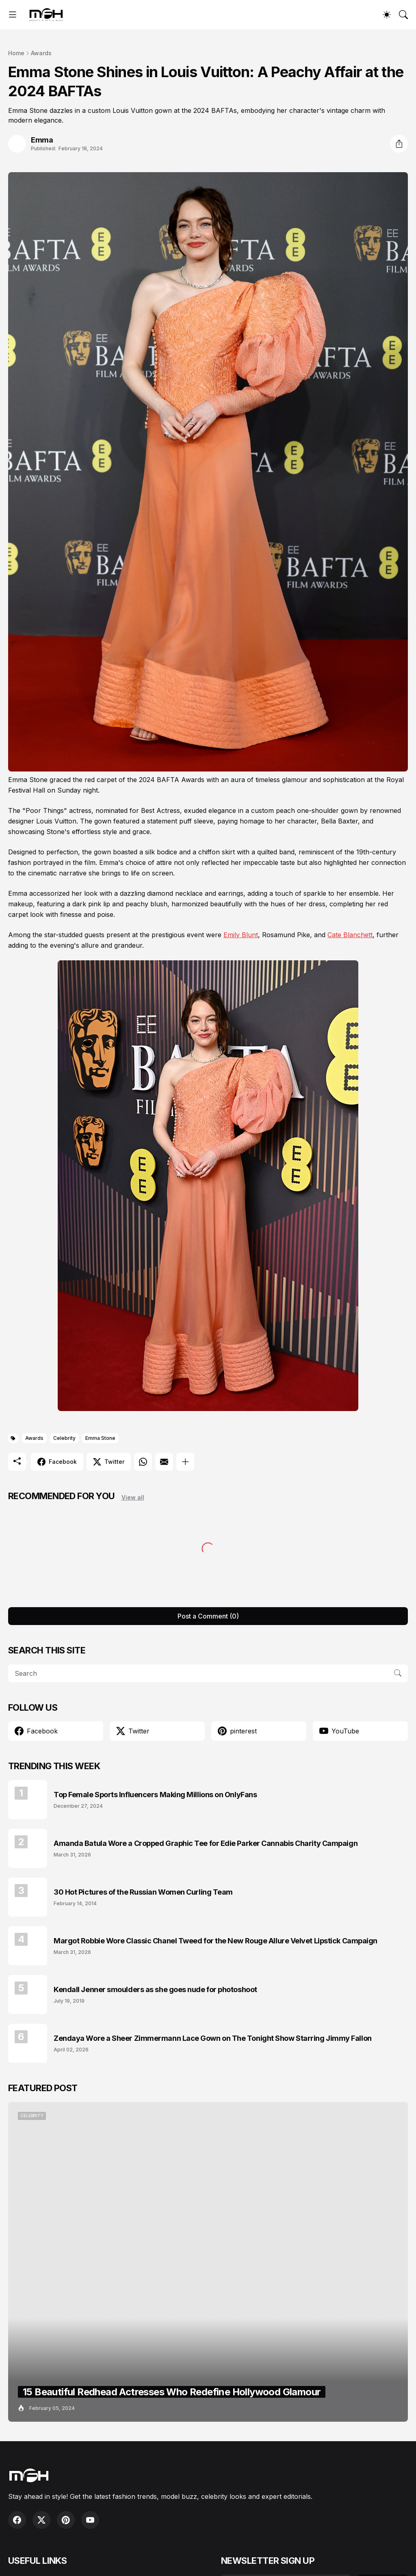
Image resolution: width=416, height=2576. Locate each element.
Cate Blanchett (350, 935)
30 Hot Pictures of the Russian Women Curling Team (143, 1892)
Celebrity (64, 1438)
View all (132, 1497)
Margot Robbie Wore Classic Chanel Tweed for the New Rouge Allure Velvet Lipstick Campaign (215, 1940)
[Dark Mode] (387, 14)
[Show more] (185, 1462)
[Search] (403, 14)
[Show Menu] (12, 14)
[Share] (399, 144)
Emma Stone (100, 1438)
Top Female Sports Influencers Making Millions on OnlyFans (155, 1794)
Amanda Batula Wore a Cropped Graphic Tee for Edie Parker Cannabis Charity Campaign (206, 1843)
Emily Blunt (240, 935)
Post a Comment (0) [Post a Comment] (208, 1616)
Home (16, 53)
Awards (41, 53)
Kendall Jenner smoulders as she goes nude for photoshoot (155, 1989)
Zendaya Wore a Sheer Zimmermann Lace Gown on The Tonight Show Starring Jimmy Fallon (213, 2038)
